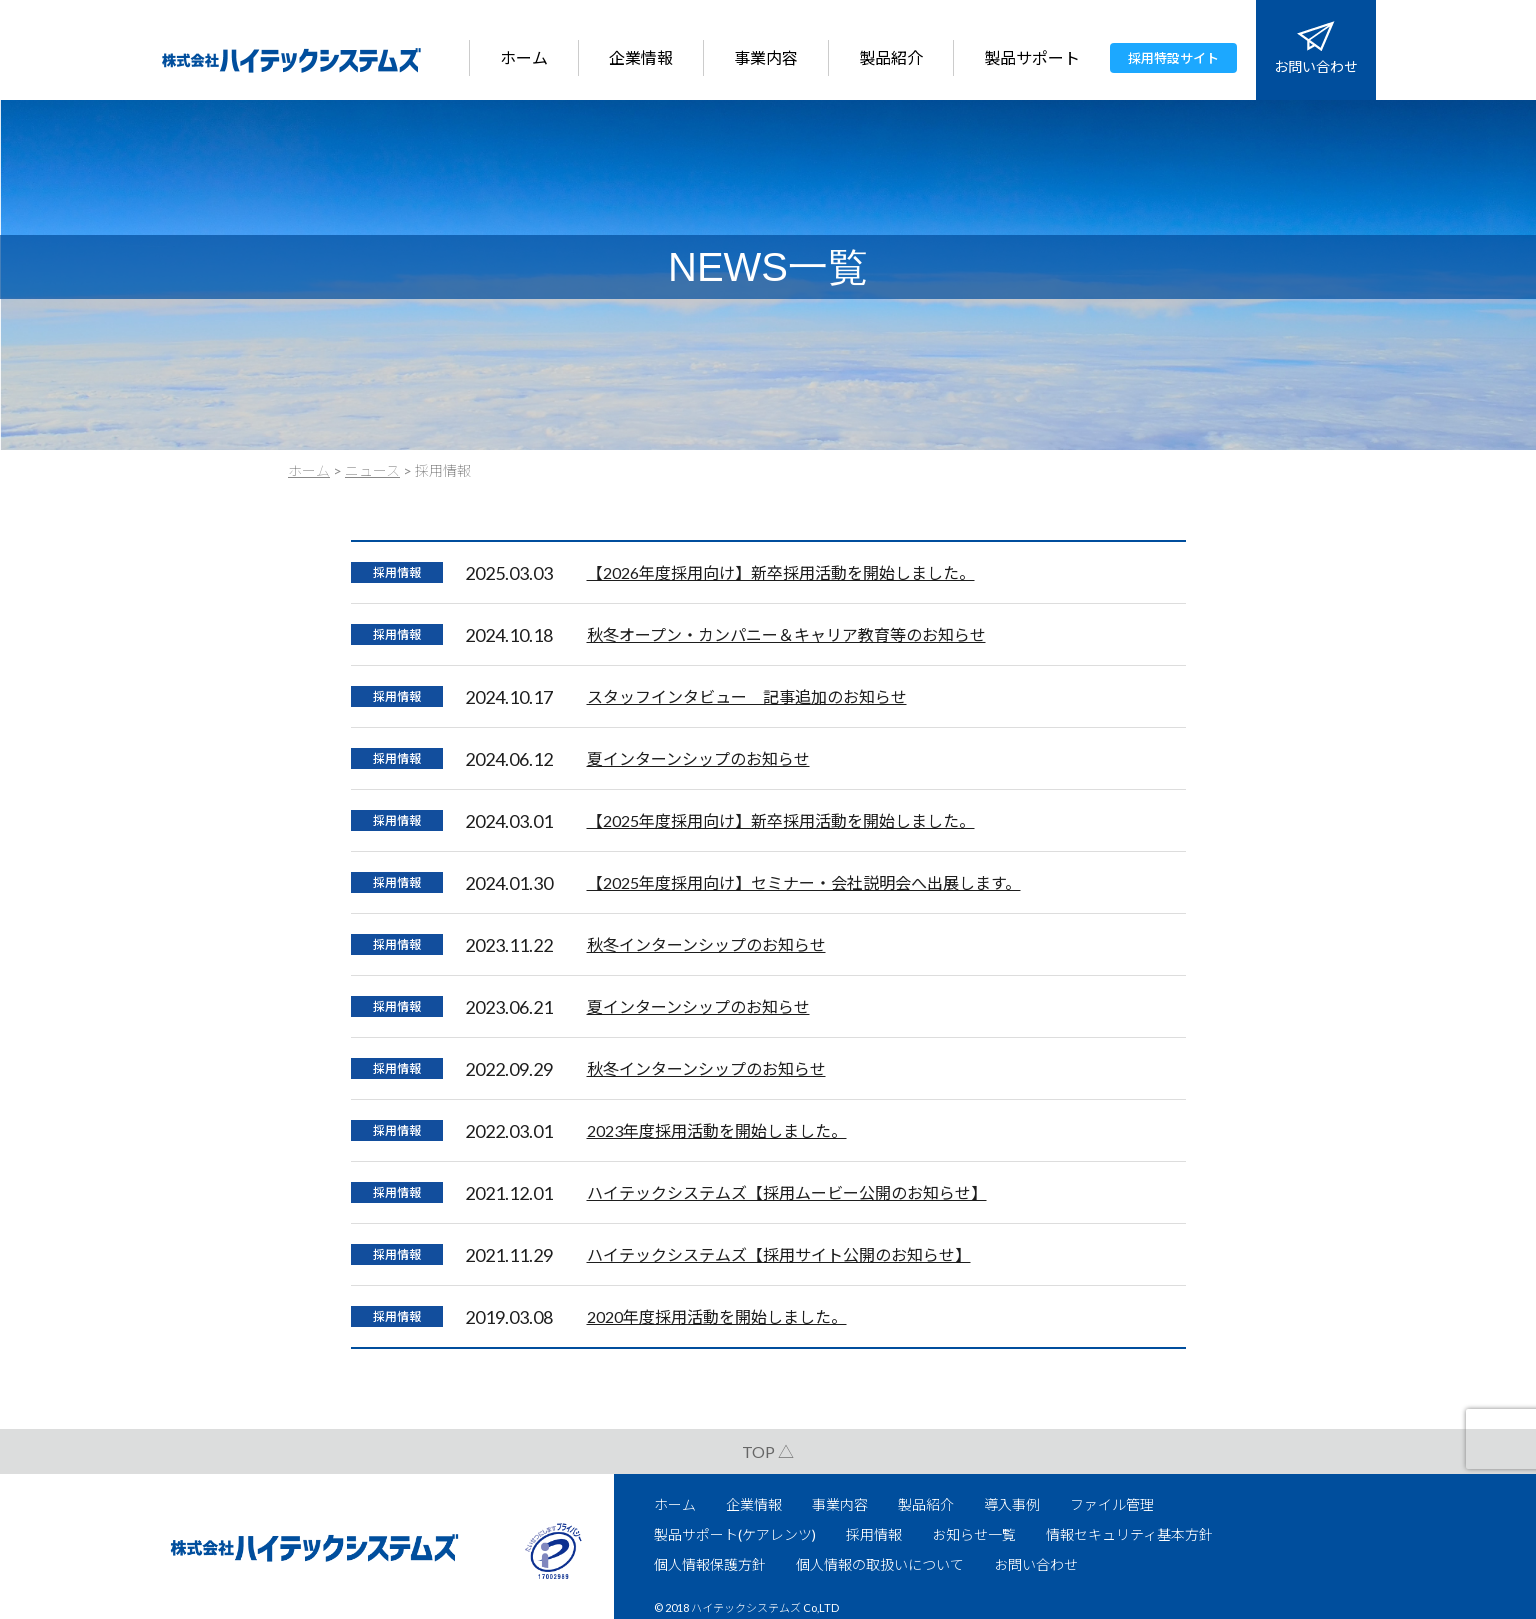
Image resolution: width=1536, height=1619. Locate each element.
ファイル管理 (1112, 1504)
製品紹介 (891, 57)
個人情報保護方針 (710, 1564)
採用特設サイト (1173, 58)
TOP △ (768, 1451)
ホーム (524, 57)
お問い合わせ (1316, 66)
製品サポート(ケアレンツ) (735, 1534)
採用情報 (397, 572)
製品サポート (1032, 57)
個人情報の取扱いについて (880, 1564)
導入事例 (1012, 1504)
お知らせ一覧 (974, 1534)
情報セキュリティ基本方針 (1129, 1534)
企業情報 (641, 57)
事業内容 (766, 57)
